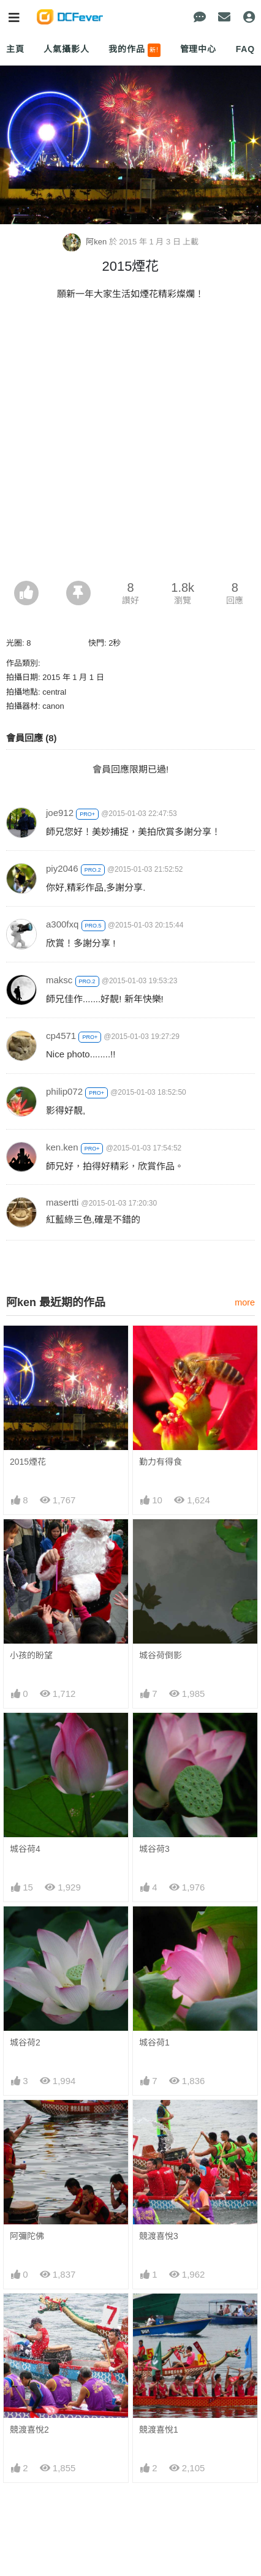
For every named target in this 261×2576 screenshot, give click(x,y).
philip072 (64, 1091)
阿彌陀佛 (27, 2236)
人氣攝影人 (66, 49)
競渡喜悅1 (158, 2316)
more (245, 1302)
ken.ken (62, 1147)
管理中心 (198, 49)
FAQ (245, 49)
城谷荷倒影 (160, 1655)
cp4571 (61, 1035)
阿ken (85, 241)
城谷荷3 (154, 1849)
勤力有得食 (160, 1462)
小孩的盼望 (31, 1655)
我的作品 (134, 50)
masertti (62, 1202)
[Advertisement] (130, 444)
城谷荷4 (25, 1849)
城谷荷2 (25, 2042)
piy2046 (62, 868)
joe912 (60, 812)
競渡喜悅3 (158, 2236)
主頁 (15, 49)
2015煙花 (28, 1462)
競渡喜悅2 (29, 2316)
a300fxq (62, 924)
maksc (59, 980)
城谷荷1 (154, 2042)
